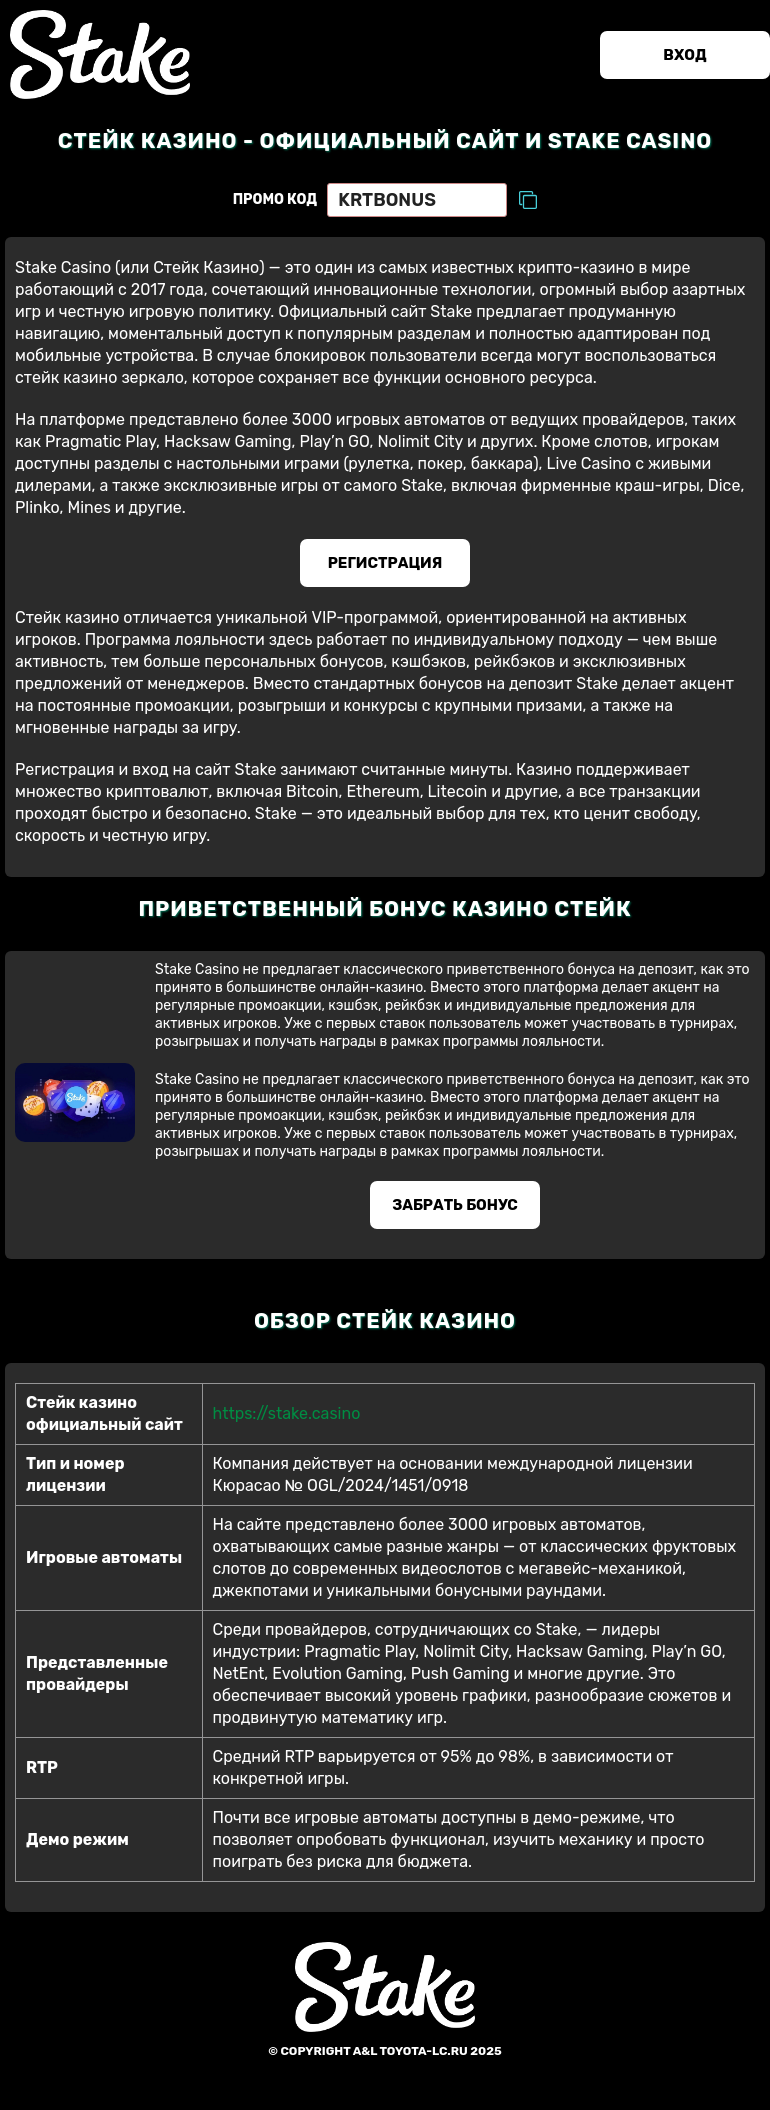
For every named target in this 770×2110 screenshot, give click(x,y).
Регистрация (385, 563)
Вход (684, 55)
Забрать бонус (455, 1205)
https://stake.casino (287, 1413)
